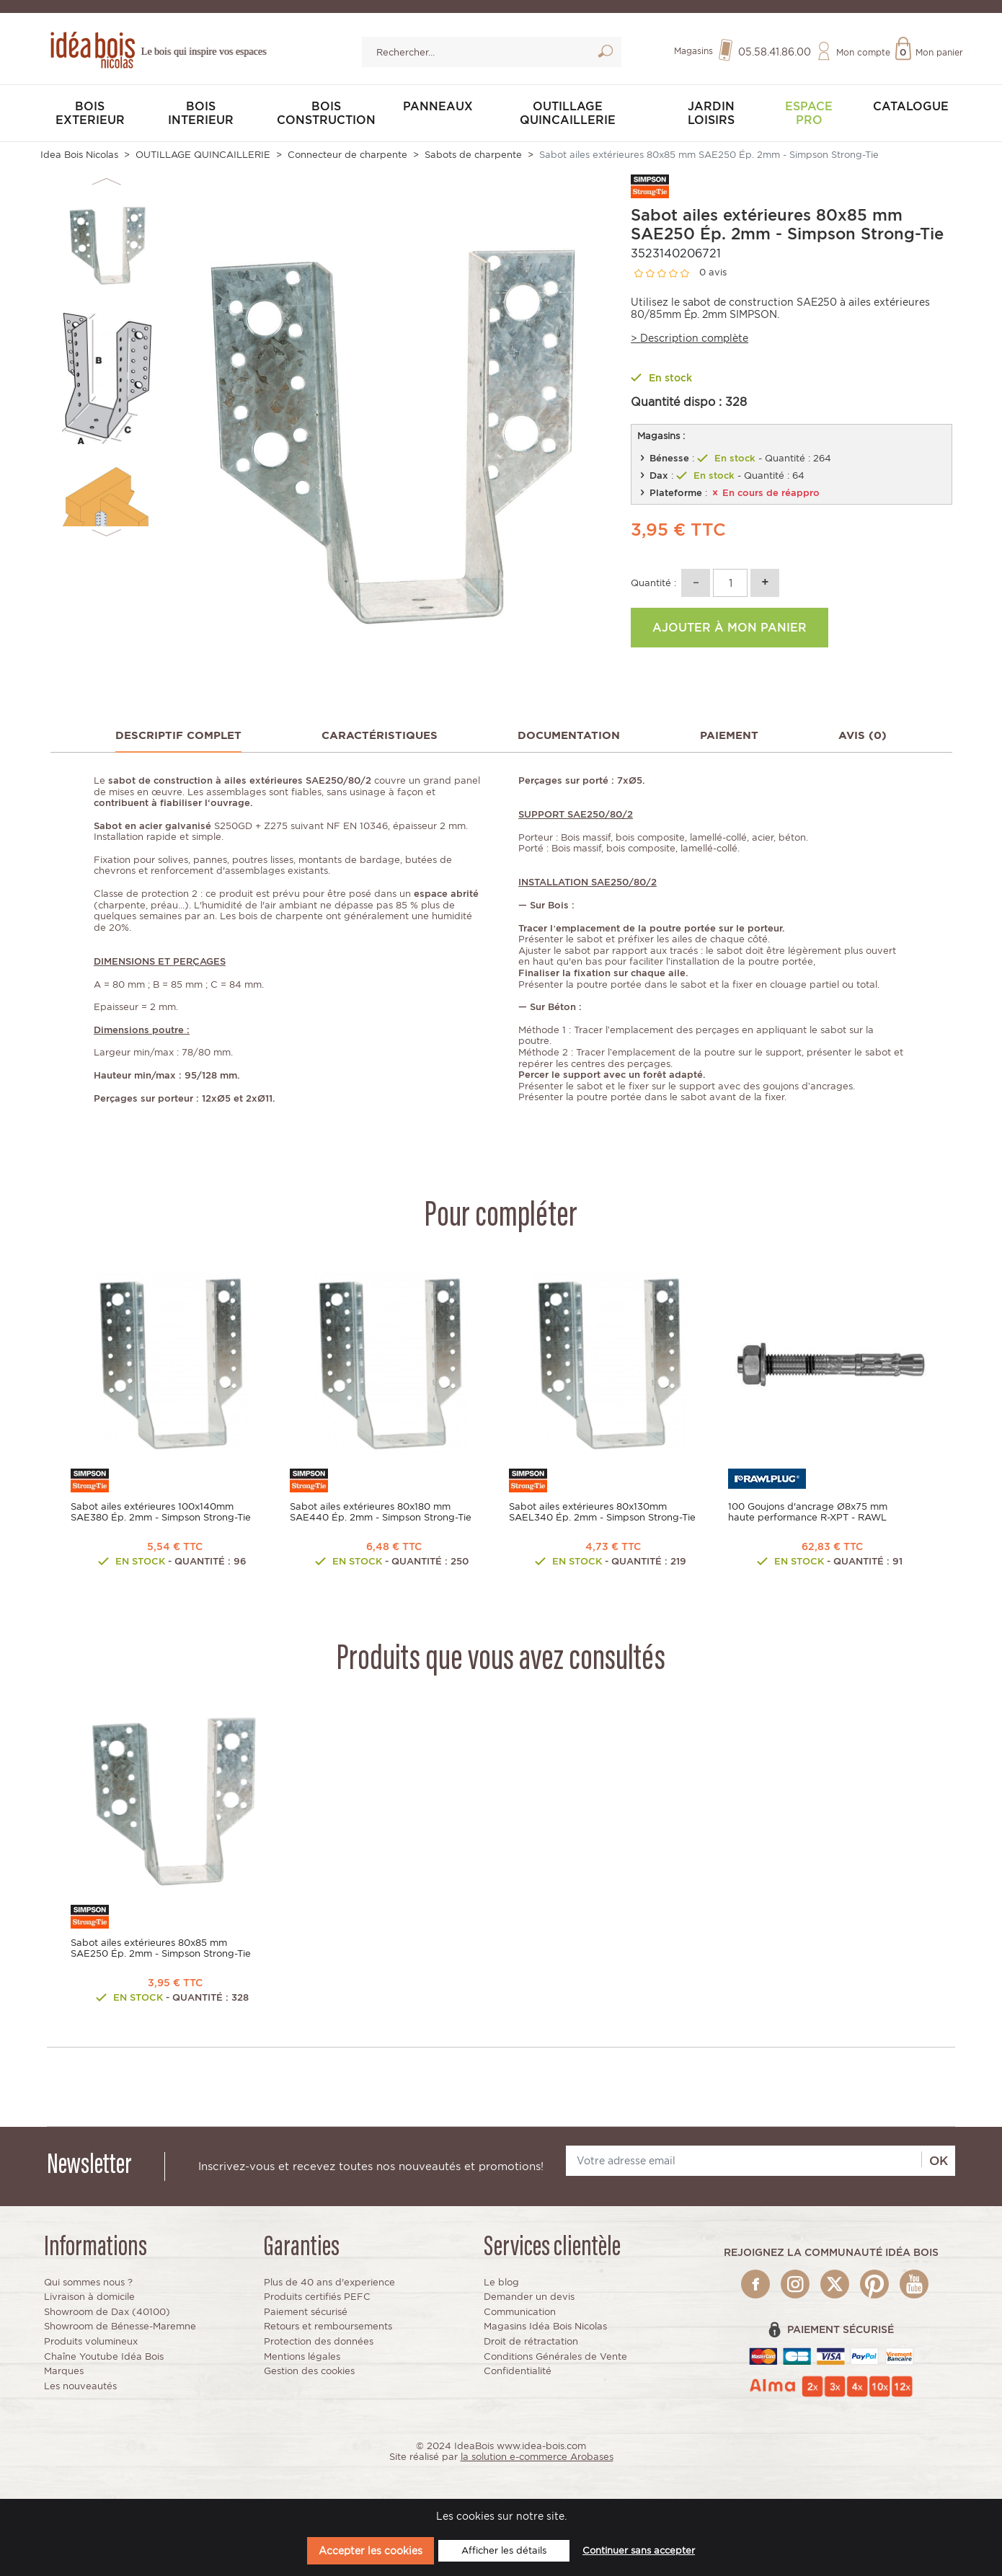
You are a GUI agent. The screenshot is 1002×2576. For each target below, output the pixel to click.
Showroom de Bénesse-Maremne (120, 2326)
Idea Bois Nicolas (79, 154)
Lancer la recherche (605, 54)
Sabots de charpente (473, 154)
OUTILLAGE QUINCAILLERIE (568, 113)
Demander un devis (529, 2296)
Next (106, 533)
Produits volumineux (91, 2341)
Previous (106, 182)
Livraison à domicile (89, 2296)
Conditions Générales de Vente (555, 2356)
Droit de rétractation (531, 2341)
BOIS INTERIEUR (201, 113)
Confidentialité (517, 2370)
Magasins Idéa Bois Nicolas (545, 2326)
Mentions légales (302, 2356)
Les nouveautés (80, 2386)
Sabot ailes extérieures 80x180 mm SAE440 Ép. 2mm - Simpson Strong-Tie (380, 1512)
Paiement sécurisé (305, 2311)
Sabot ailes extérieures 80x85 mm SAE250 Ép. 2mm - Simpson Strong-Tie (161, 1948)
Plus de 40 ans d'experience (329, 2282)
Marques (64, 2370)
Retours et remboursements (328, 2326)
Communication (520, 2311)
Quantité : (653, 582)
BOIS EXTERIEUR (90, 113)
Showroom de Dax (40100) (107, 2311)
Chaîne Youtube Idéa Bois (104, 2356)
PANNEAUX (438, 106)
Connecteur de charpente (347, 154)
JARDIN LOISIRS (711, 113)
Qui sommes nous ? (88, 2282)
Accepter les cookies (370, 2550)
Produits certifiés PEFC (317, 2296)
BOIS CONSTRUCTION (326, 113)
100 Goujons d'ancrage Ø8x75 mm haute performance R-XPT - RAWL (807, 1512)
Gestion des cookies (309, 2370)
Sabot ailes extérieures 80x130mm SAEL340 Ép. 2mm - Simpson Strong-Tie (602, 1512)
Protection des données (318, 2341)
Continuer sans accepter (638, 2550)
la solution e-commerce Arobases (537, 2456)
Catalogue (911, 106)
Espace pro (809, 113)
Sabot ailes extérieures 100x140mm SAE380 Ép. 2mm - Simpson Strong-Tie (161, 1512)
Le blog (501, 2282)
